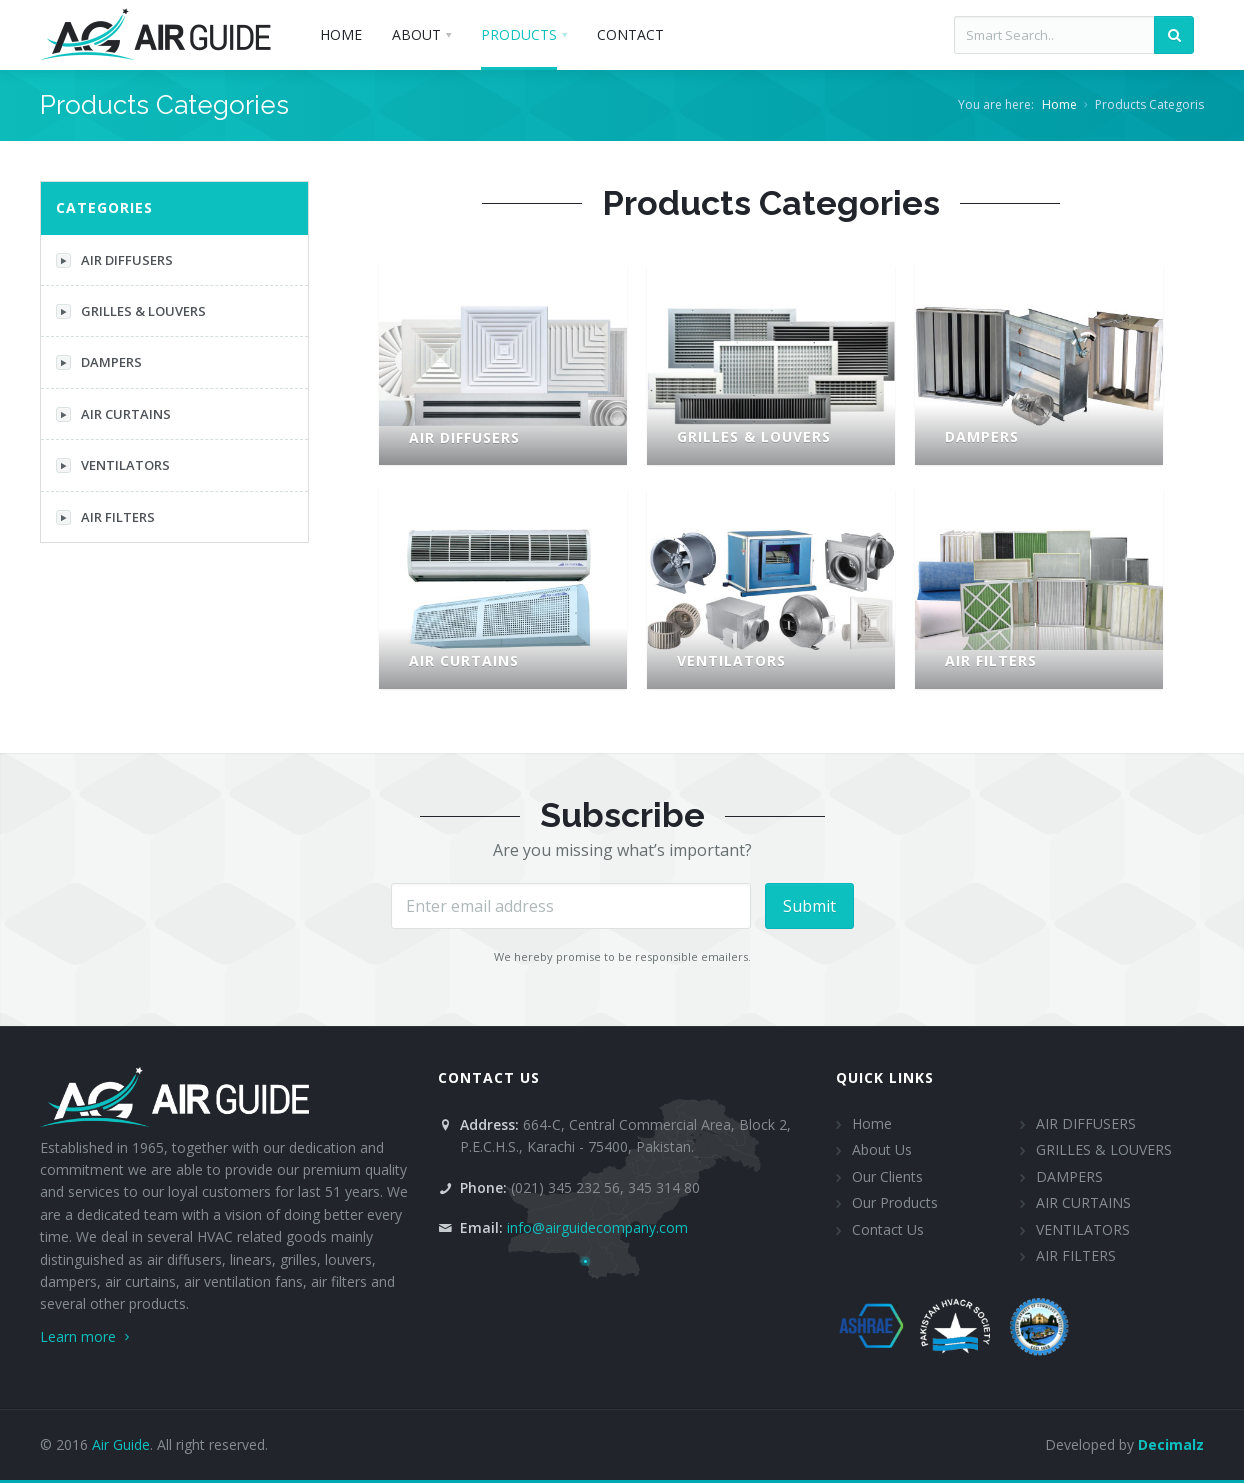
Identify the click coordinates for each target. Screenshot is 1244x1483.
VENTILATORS (113, 465)
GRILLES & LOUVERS (131, 311)
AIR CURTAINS (113, 414)
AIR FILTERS (105, 517)
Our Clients (887, 1176)
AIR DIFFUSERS (114, 260)
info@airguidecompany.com (597, 1227)
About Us (882, 1149)
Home (1059, 104)
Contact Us (888, 1229)
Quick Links (885, 1077)
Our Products (895, 1202)
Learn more (87, 1336)
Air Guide (121, 1444)
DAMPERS (99, 362)
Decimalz (1171, 1444)
